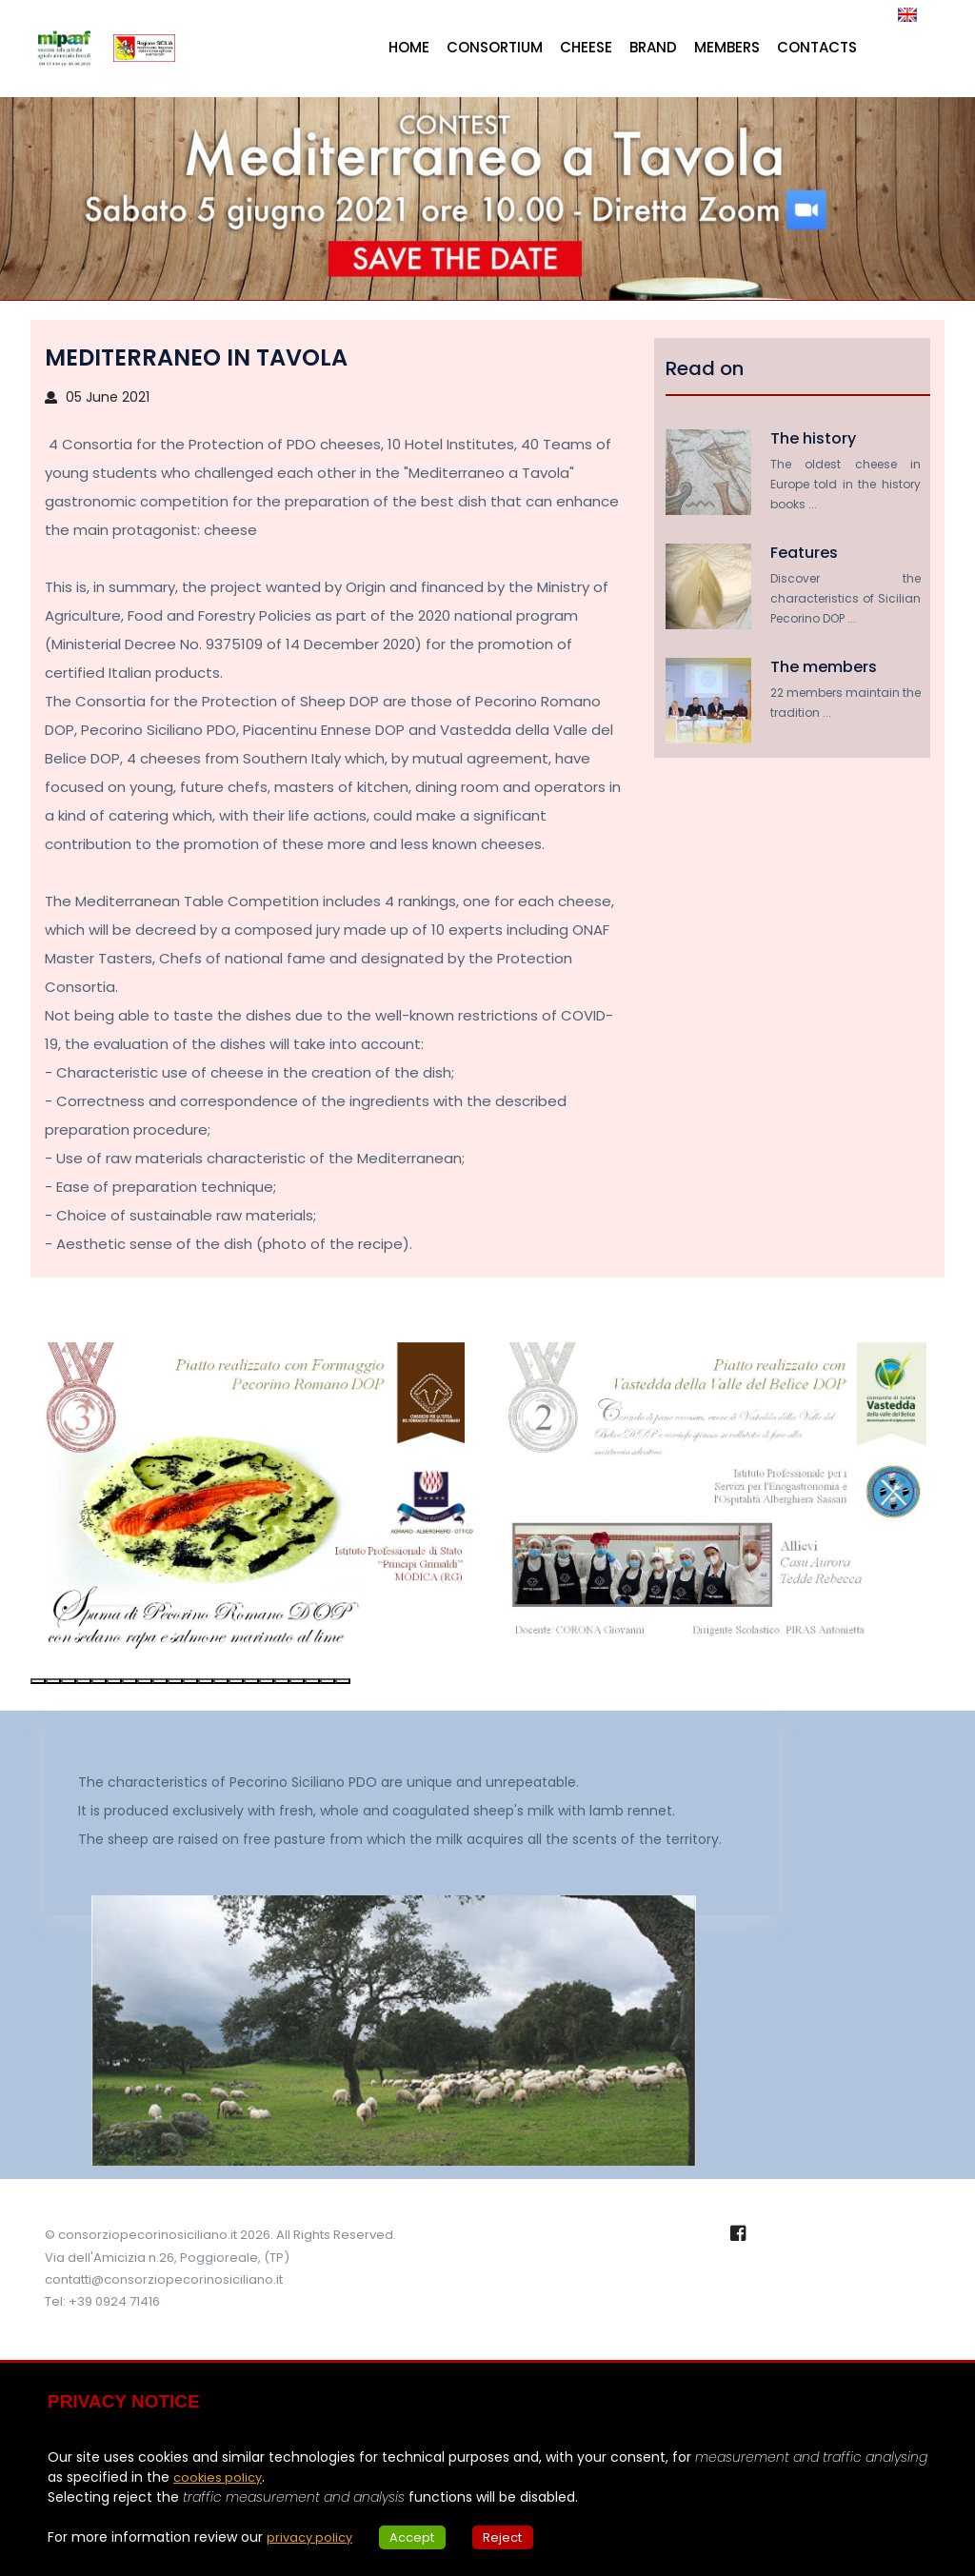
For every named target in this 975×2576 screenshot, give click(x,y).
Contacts (817, 47)
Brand (653, 47)
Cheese (586, 47)
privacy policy (312, 2536)
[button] (38, 1681)
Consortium (495, 47)
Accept (421, 2537)
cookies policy (220, 2477)
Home (408, 47)
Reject (517, 2537)
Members (727, 47)
